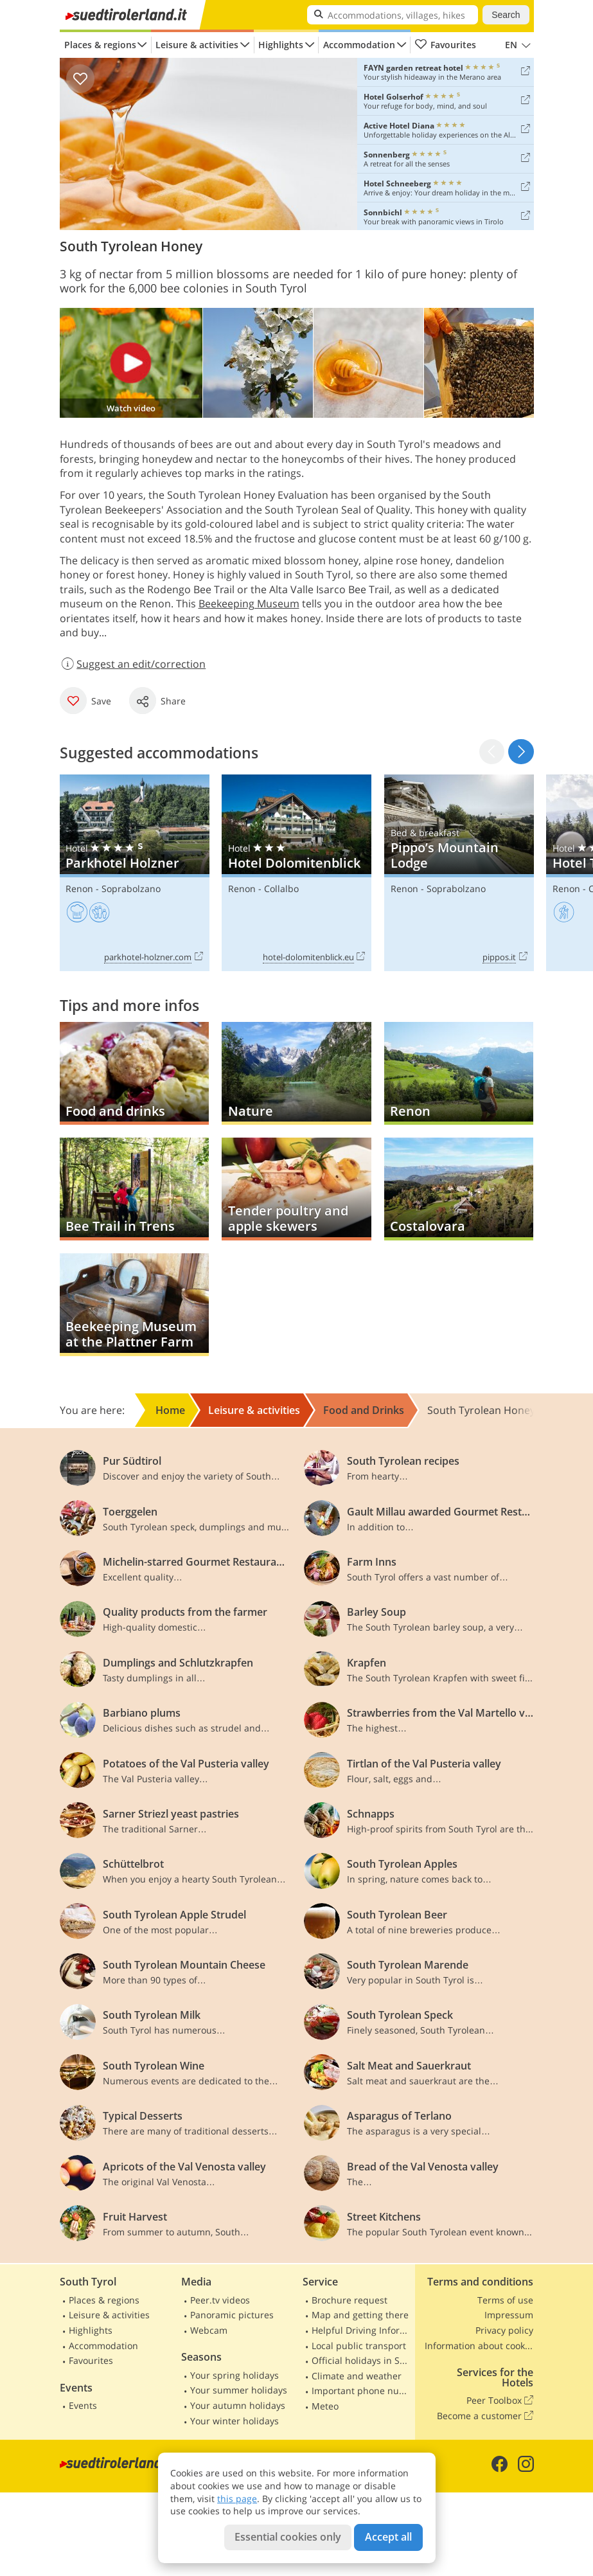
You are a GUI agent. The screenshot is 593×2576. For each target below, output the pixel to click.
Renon (79, 888)
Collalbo (281, 888)
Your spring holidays (234, 2375)
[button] (520, 751)
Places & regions (100, 45)
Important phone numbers (362, 2390)
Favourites (445, 45)
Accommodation (359, 45)
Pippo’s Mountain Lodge (459, 872)
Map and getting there (360, 2315)
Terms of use (505, 2300)
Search (505, 15)
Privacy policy (504, 2330)
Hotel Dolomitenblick (296, 872)
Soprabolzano (131, 888)
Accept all (388, 2537)
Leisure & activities (196, 45)
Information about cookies (479, 2345)
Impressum (508, 2315)
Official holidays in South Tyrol (362, 2360)
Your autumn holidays (237, 2405)
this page (237, 2498)
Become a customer (485, 2416)
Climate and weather (357, 2376)
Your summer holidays (238, 2390)
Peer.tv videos (220, 2300)
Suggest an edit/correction (133, 664)
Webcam (208, 2330)
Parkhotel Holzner (134, 872)
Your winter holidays (234, 2421)
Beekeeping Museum (249, 603)
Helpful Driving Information (362, 2330)
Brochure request (349, 2300)
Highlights (280, 45)
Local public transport (359, 2345)
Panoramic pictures (232, 2315)
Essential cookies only (288, 2537)
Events (83, 2405)
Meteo (325, 2406)
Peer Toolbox (499, 2400)
